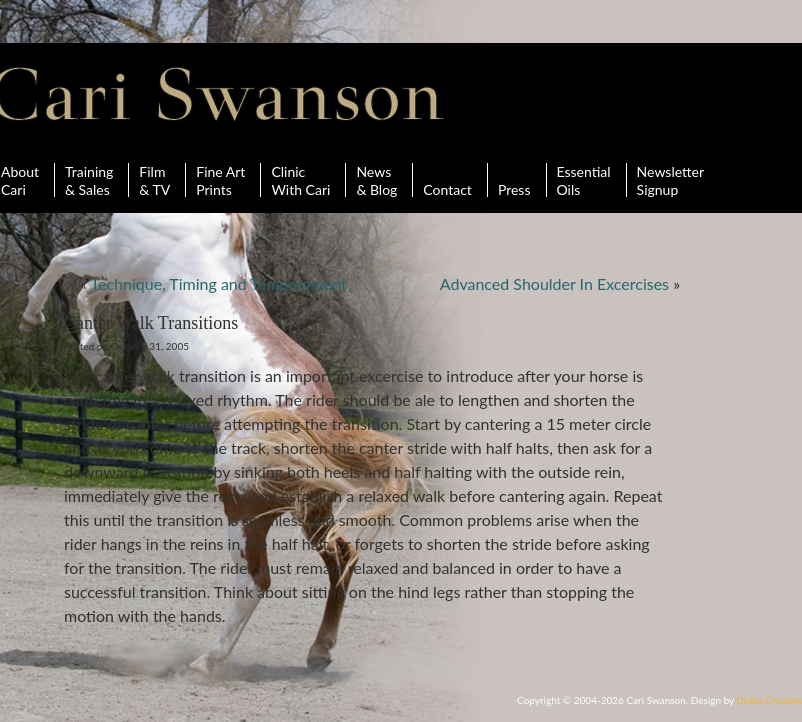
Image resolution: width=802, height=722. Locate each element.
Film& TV (154, 180)
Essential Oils (584, 180)
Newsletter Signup (670, 180)
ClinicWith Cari (300, 180)
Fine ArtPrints (220, 180)
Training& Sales (89, 180)
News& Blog (376, 180)
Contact (447, 180)
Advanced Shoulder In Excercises (554, 283)
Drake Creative (769, 700)
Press (514, 180)
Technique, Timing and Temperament (218, 283)
